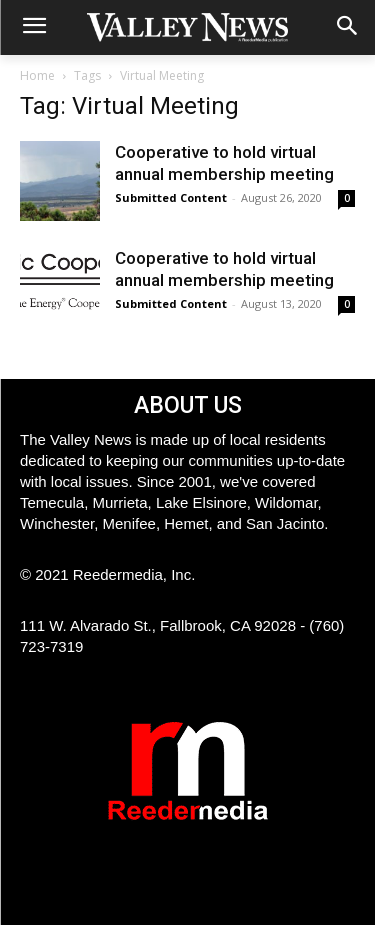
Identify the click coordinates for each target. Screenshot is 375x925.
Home (37, 75)
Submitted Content (171, 197)
